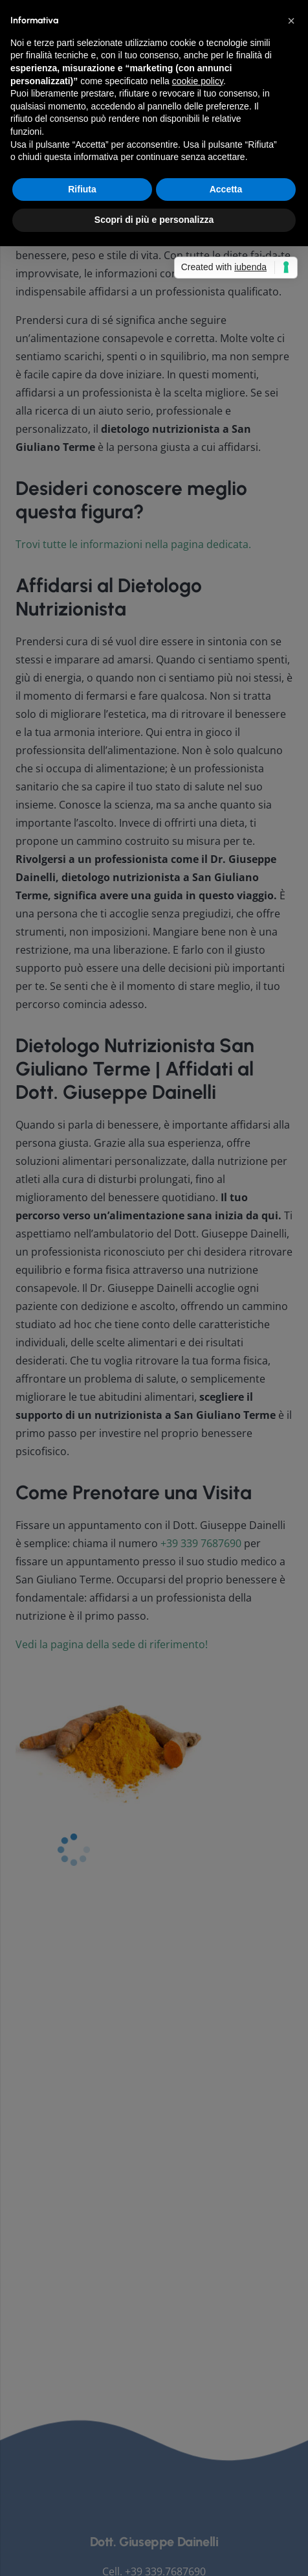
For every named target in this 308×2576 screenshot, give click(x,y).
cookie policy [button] (197, 1246)
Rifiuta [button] (82, 1354)
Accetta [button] (226, 1354)
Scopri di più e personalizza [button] (154, 1384)
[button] (291, 1185)
